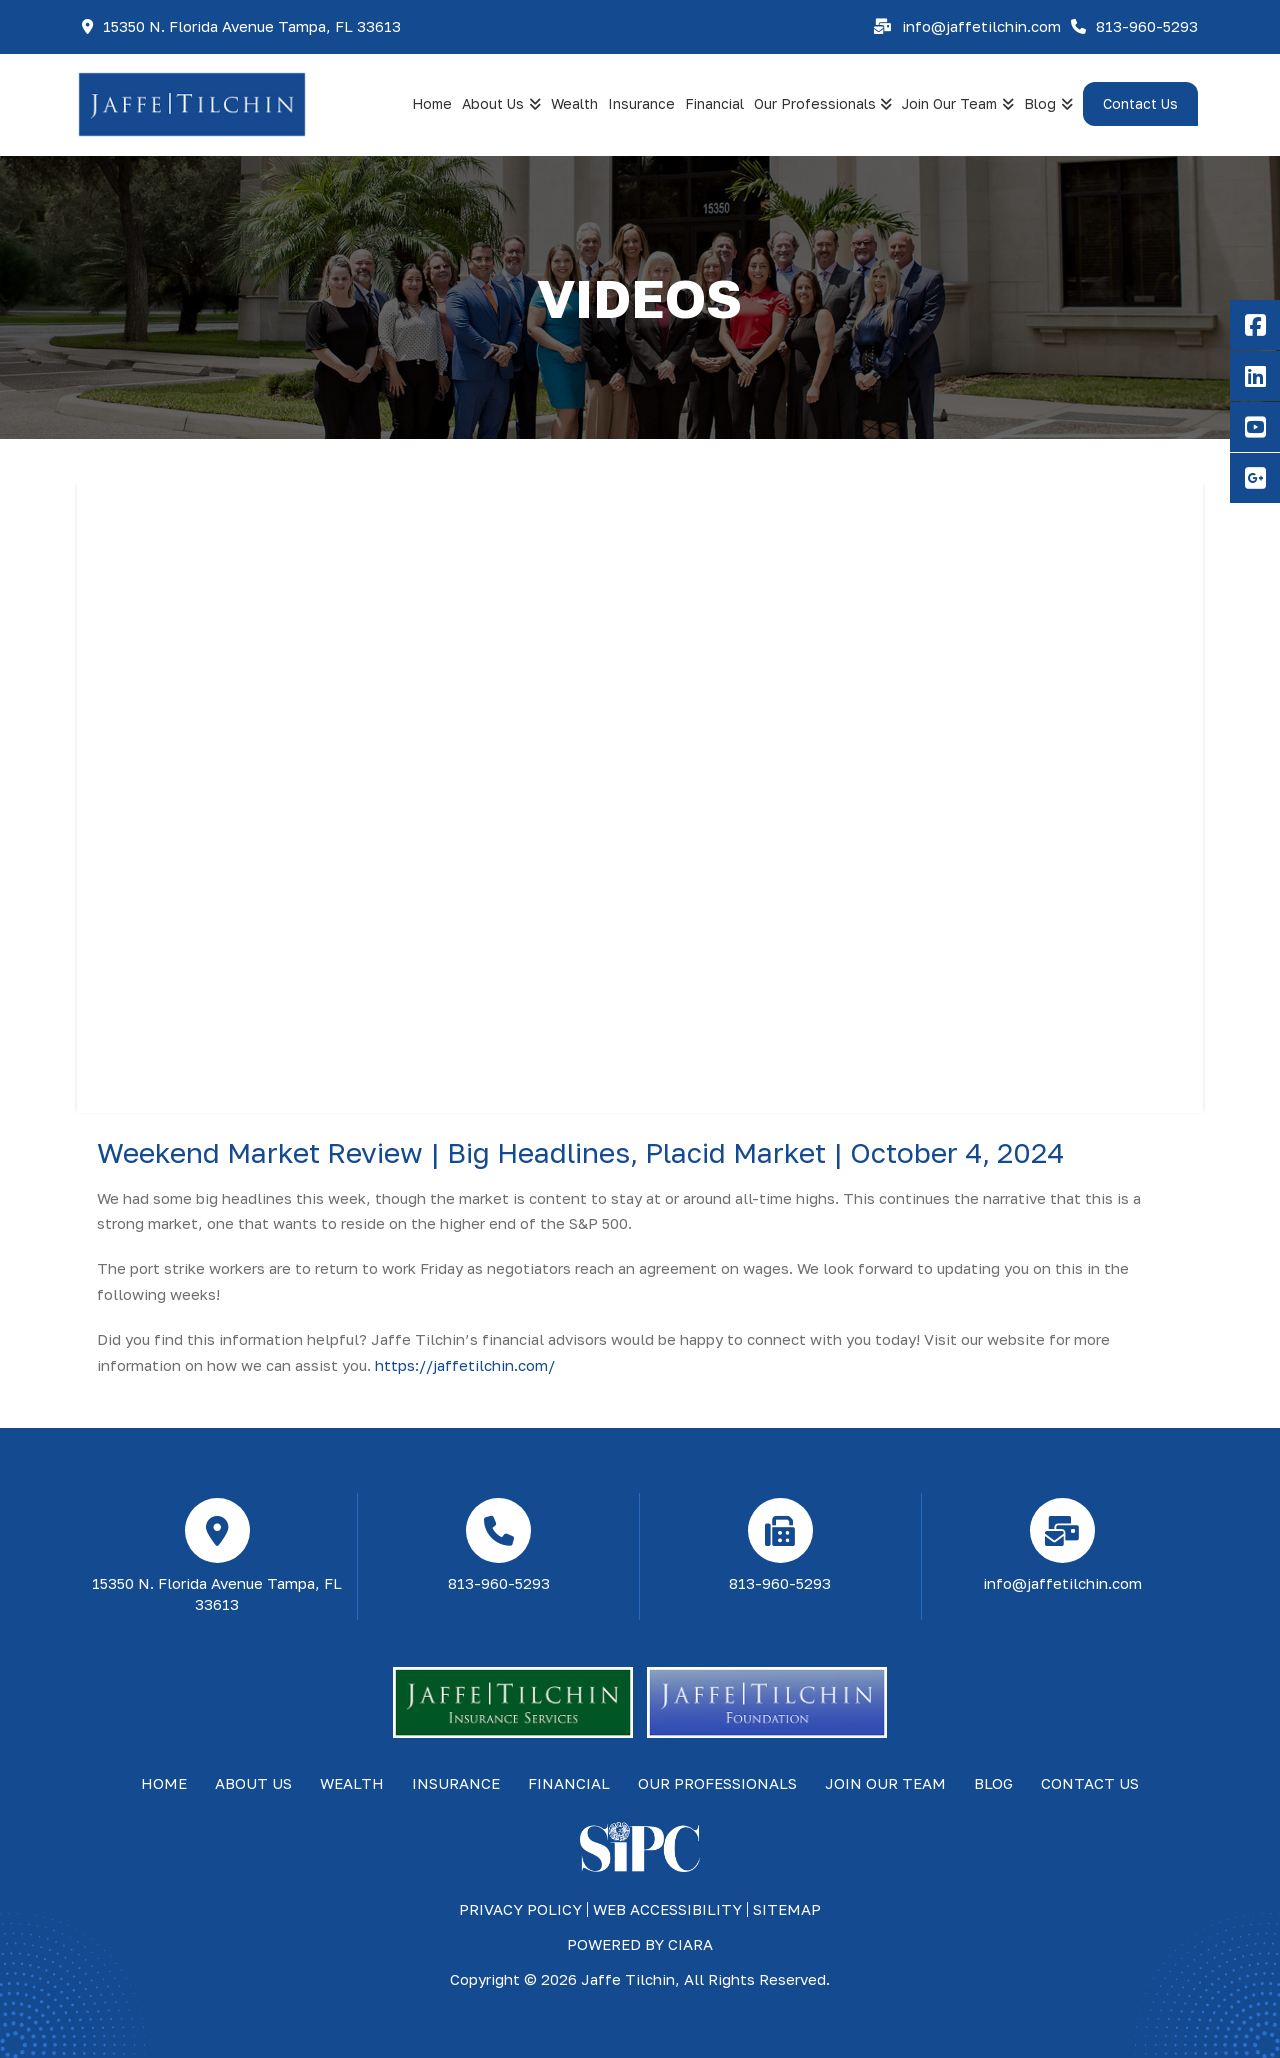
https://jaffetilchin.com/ (465, 1365)
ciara (690, 1944)
